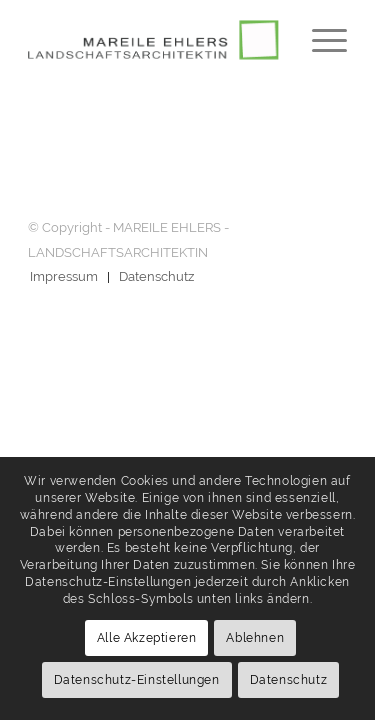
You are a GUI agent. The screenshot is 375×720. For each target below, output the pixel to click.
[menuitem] (319, 40)
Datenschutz (289, 680)
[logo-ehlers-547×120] (155, 40)
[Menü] (319, 40)
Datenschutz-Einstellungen (137, 680)
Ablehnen (255, 638)
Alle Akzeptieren (147, 638)
